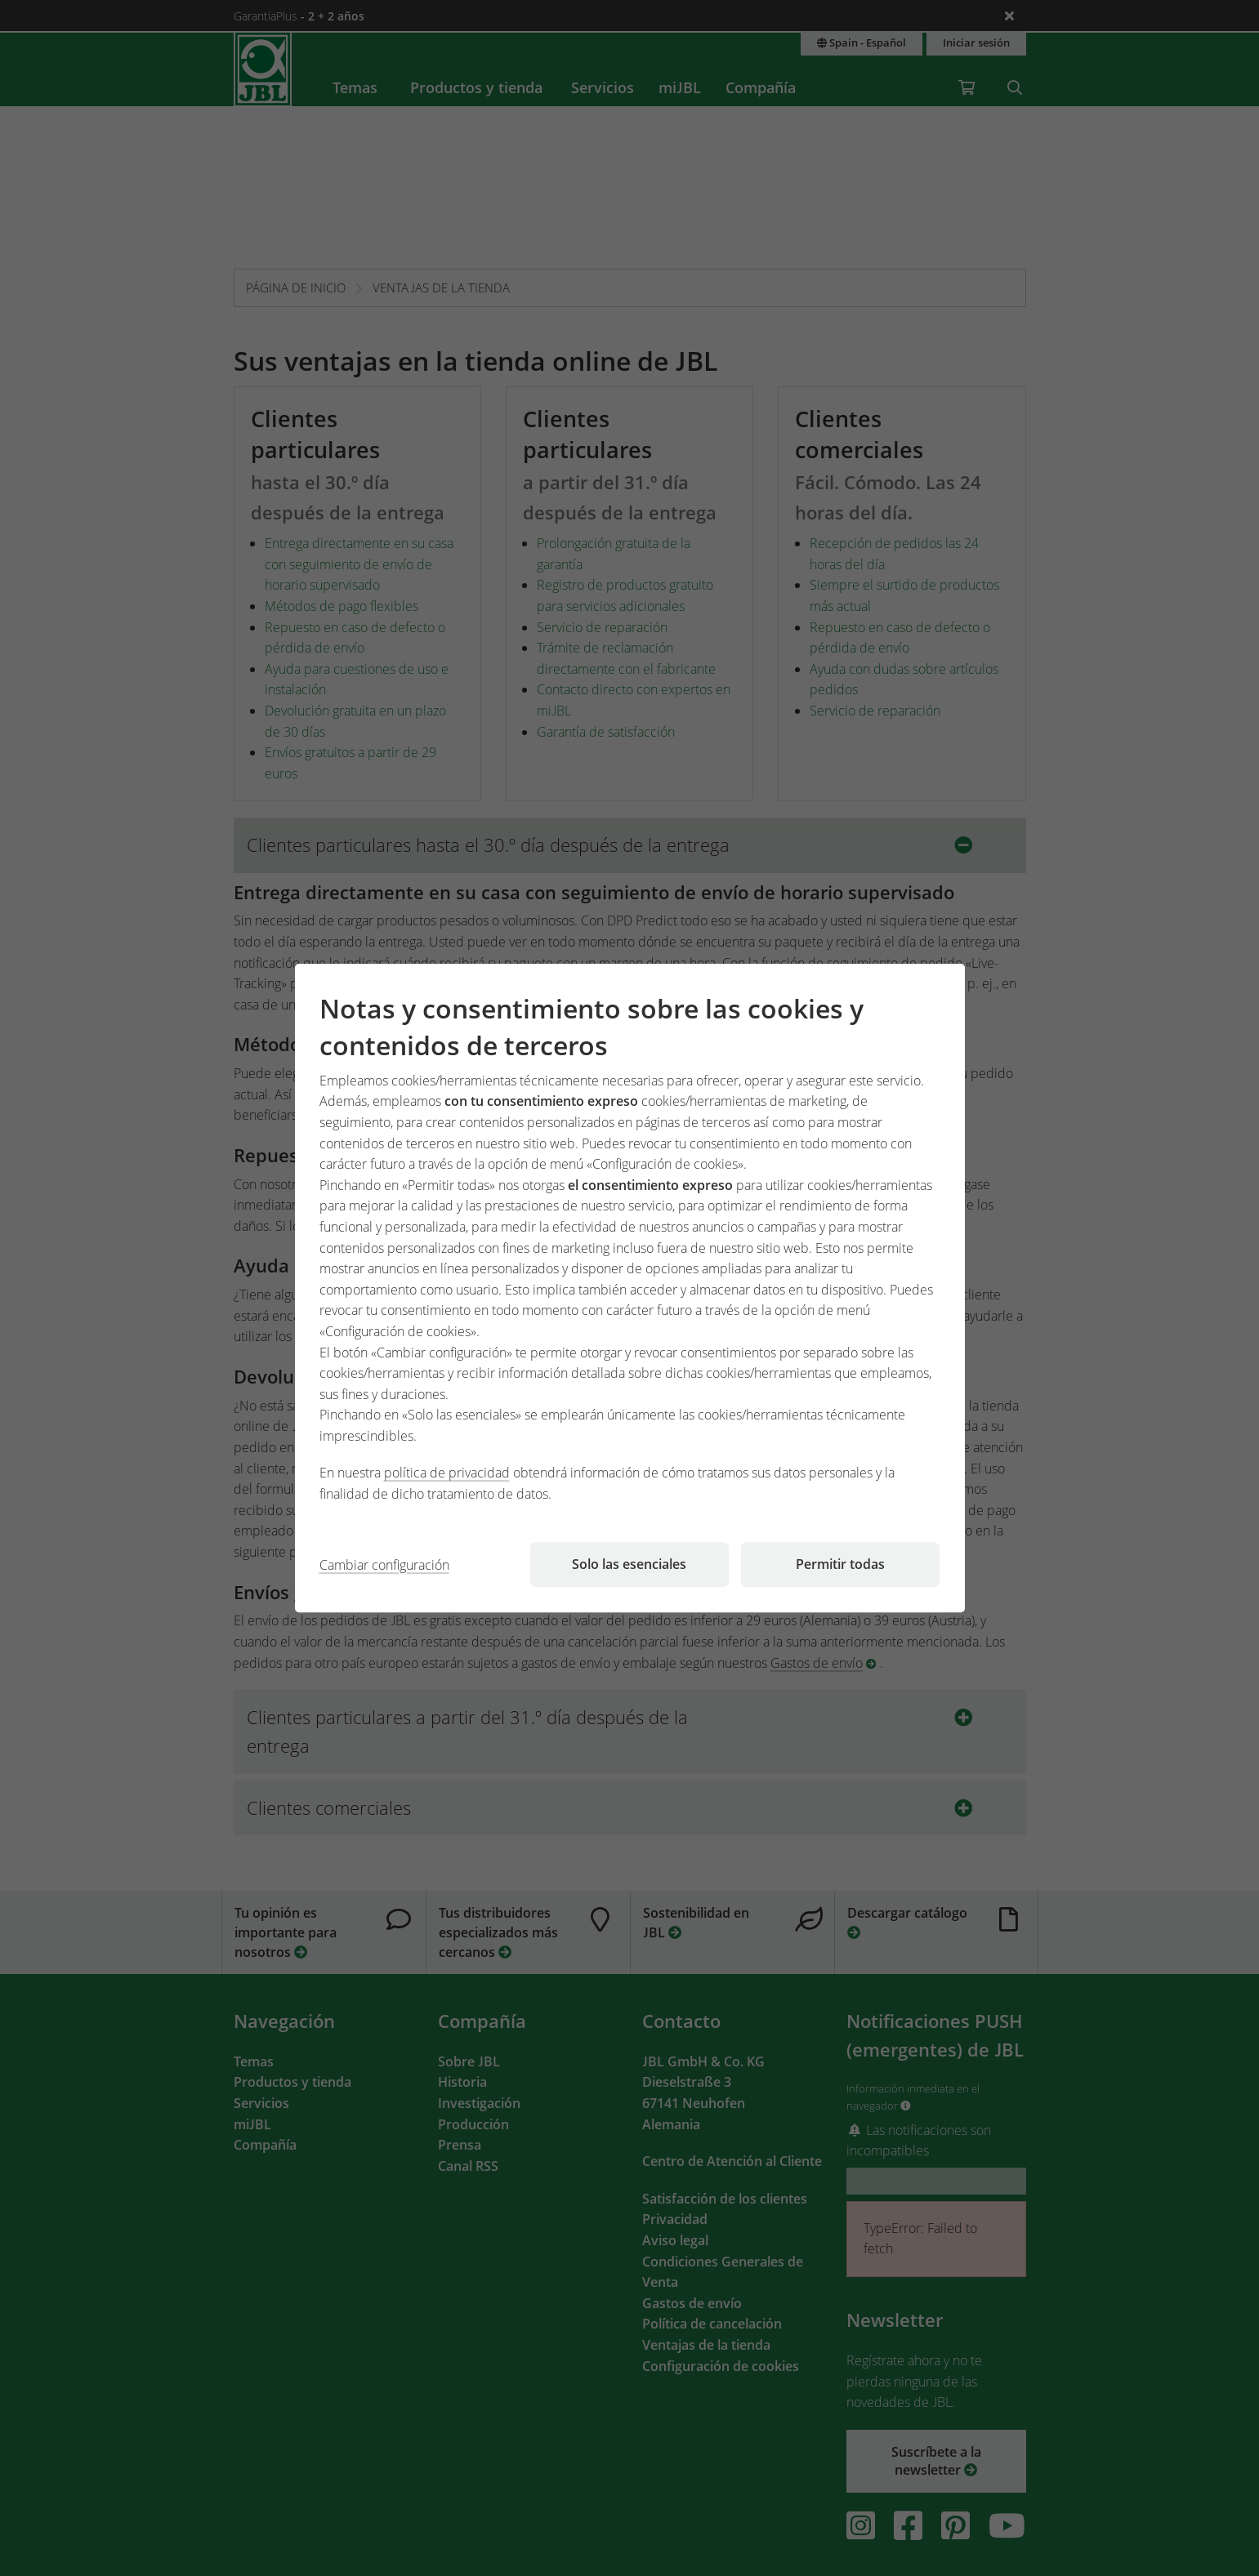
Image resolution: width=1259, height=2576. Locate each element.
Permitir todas (840, 1564)
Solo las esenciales (629, 1564)
